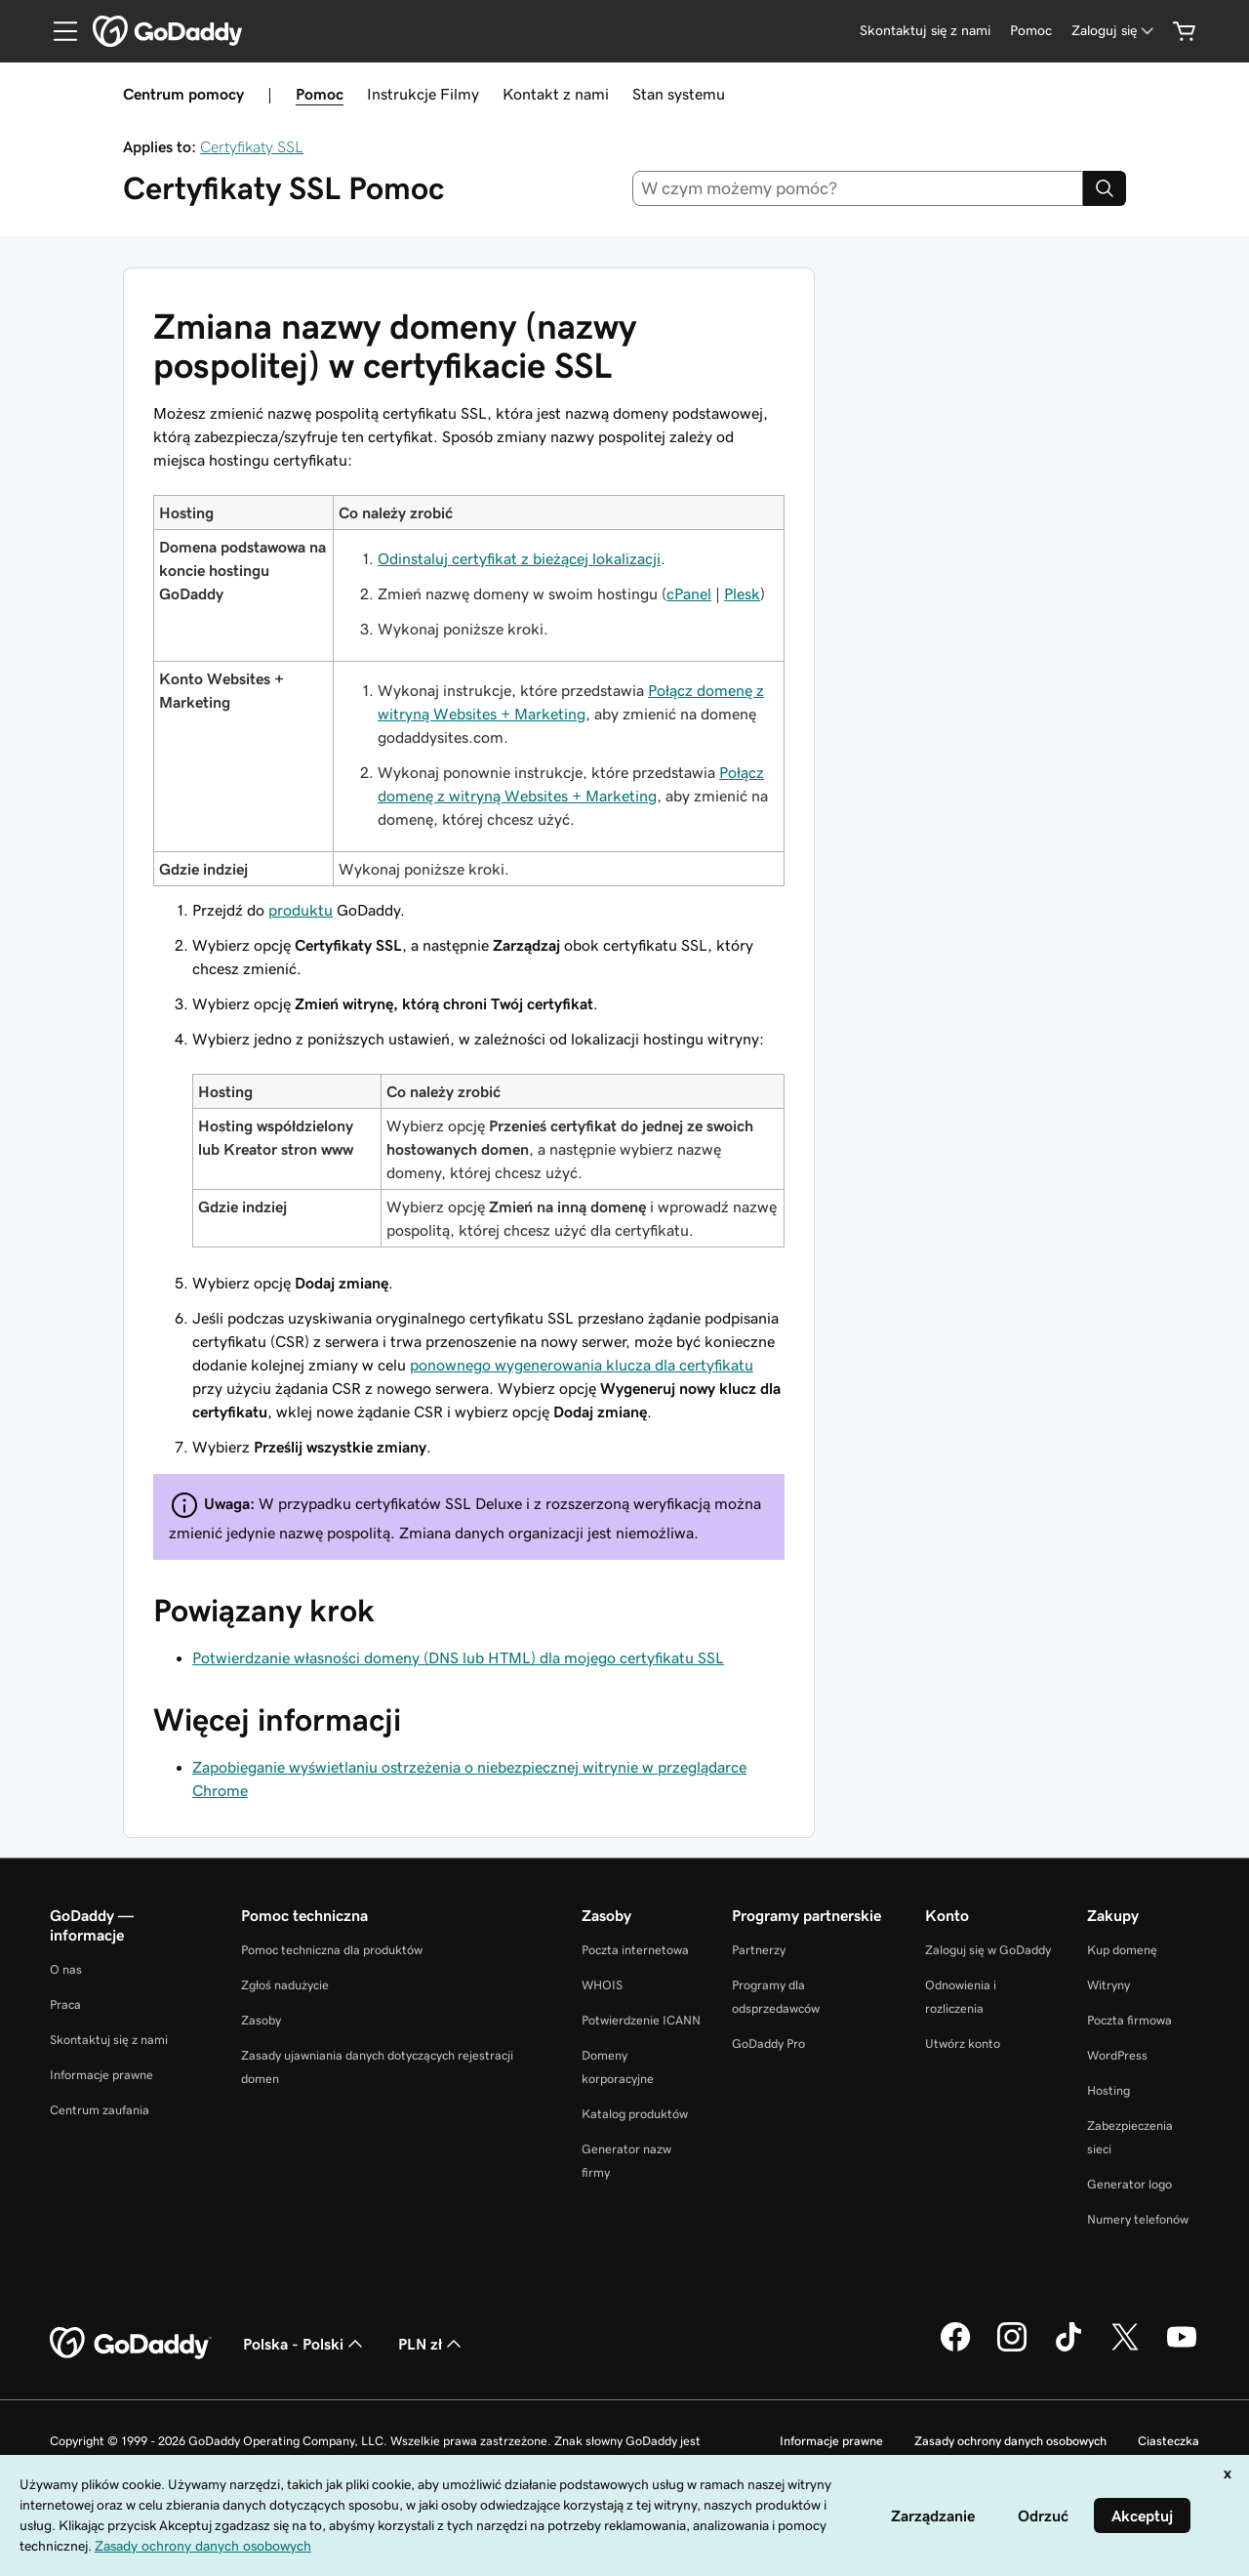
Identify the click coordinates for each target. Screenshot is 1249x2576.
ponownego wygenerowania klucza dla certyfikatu (581, 1364)
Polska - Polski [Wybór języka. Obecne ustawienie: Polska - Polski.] (305, 2343)
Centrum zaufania (99, 2110)
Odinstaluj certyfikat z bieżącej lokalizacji (519, 558)
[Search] (1104, 188)
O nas (66, 1969)
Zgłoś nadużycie (285, 1985)
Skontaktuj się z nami (109, 2039)
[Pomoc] (1031, 31)
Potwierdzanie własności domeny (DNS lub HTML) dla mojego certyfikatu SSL (458, 1657)
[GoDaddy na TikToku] (1068, 2348)
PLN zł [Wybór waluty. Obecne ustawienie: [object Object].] (431, 2343)
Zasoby (261, 2020)
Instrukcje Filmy (423, 94)
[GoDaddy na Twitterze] (1125, 2348)
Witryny (1108, 1985)
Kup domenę (1122, 1949)
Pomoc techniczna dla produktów (332, 1949)
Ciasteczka (1168, 2440)
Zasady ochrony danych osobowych (1010, 2440)
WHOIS (602, 1985)
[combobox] (858, 188)
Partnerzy (759, 1949)
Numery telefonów (1138, 2219)
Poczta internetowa (635, 1949)
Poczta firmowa (1129, 2020)
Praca (65, 2004)
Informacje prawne (101, 2074)
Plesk (742, 593)
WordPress (1117, 2055)
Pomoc (319, 94)
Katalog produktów (635, 2113)
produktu (300, 910)
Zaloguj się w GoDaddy (988, 1949)
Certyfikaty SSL (251, 146)
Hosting (1108, 2090)
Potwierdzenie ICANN (641, 2020)
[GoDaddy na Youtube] (1181, 2348)
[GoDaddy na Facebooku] (955, 2348)
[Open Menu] (57, 31)
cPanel (688, 593)
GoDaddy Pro (768, 2043)
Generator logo (1129, 2184)
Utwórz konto (962, 2043)
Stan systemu (678, 94)
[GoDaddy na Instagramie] (1011, 2348)
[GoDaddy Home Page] (131, 2343)
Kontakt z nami (556, 94)
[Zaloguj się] (1114, 31)
